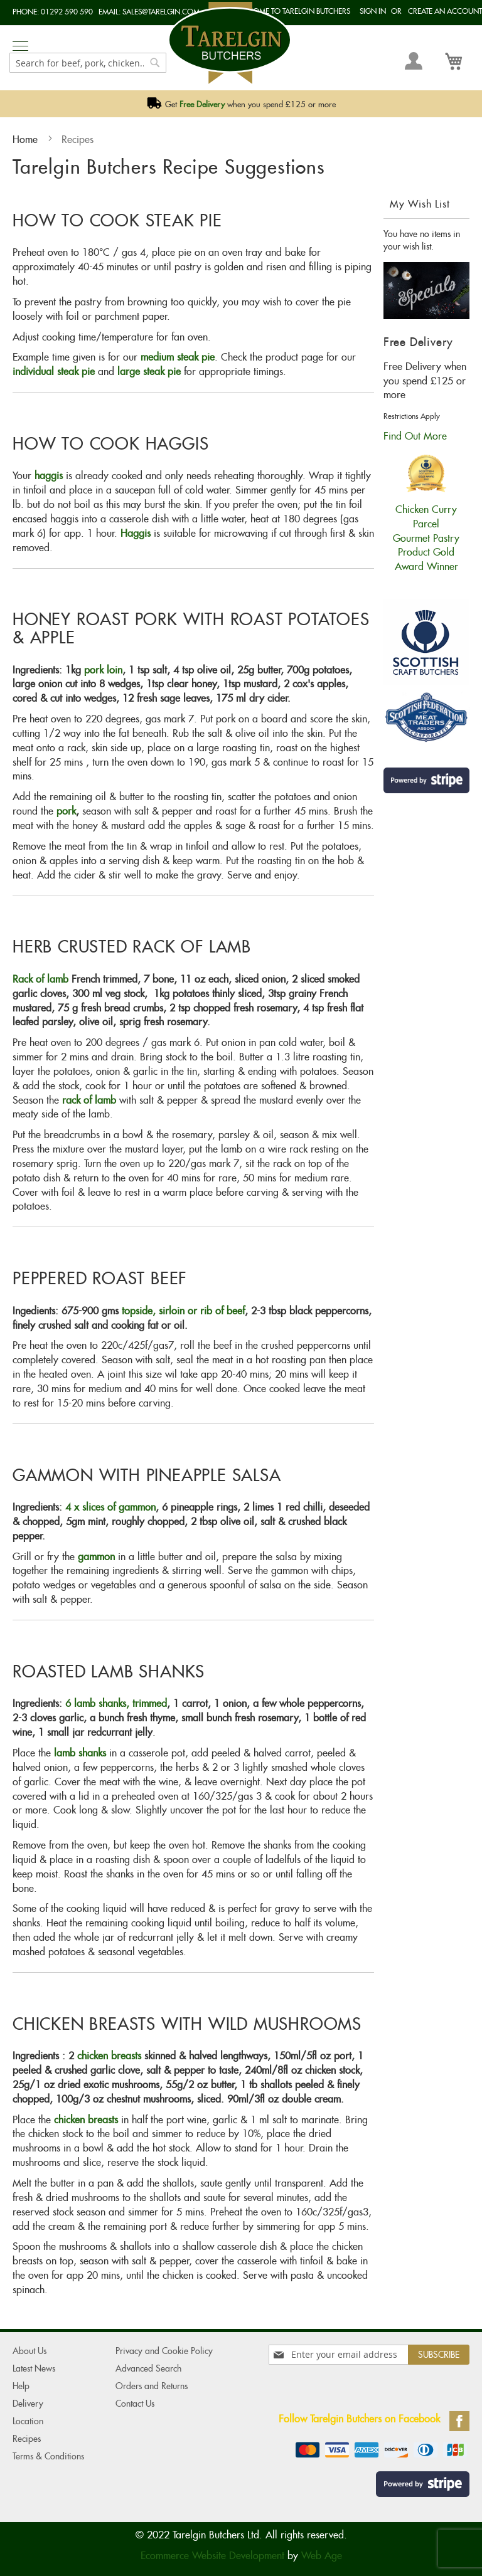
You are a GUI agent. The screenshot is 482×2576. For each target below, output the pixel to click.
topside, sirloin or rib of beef (183, 1310)
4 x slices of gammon (110, 1507)
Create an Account (445, 11)
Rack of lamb (40, 979)
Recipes (27, 2438)
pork (66, 811)
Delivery (28, 2403)
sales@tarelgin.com (161, 11)
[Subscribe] (438, 2355)
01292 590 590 (67, 11)
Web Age (321, 2555)
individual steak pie (54, 371)
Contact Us (134, 2403)
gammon (96, 1556)
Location (28, 2421)
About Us (29, 2351)
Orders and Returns (151, 2386)
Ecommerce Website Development (212, 2555)
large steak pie (149, 371)
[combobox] (87, 63)
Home (27, 139)
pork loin (103, 670)
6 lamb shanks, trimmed (116, 1703)
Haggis (137, 533)
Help (21, 2386)
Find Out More (415, 436)
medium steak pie (178, 357)
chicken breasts (109, 2055)
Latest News (34, 2368)
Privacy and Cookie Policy (164, 2351)
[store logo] (229, 43)
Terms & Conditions (48, 2456)
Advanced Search (148, 2368)
